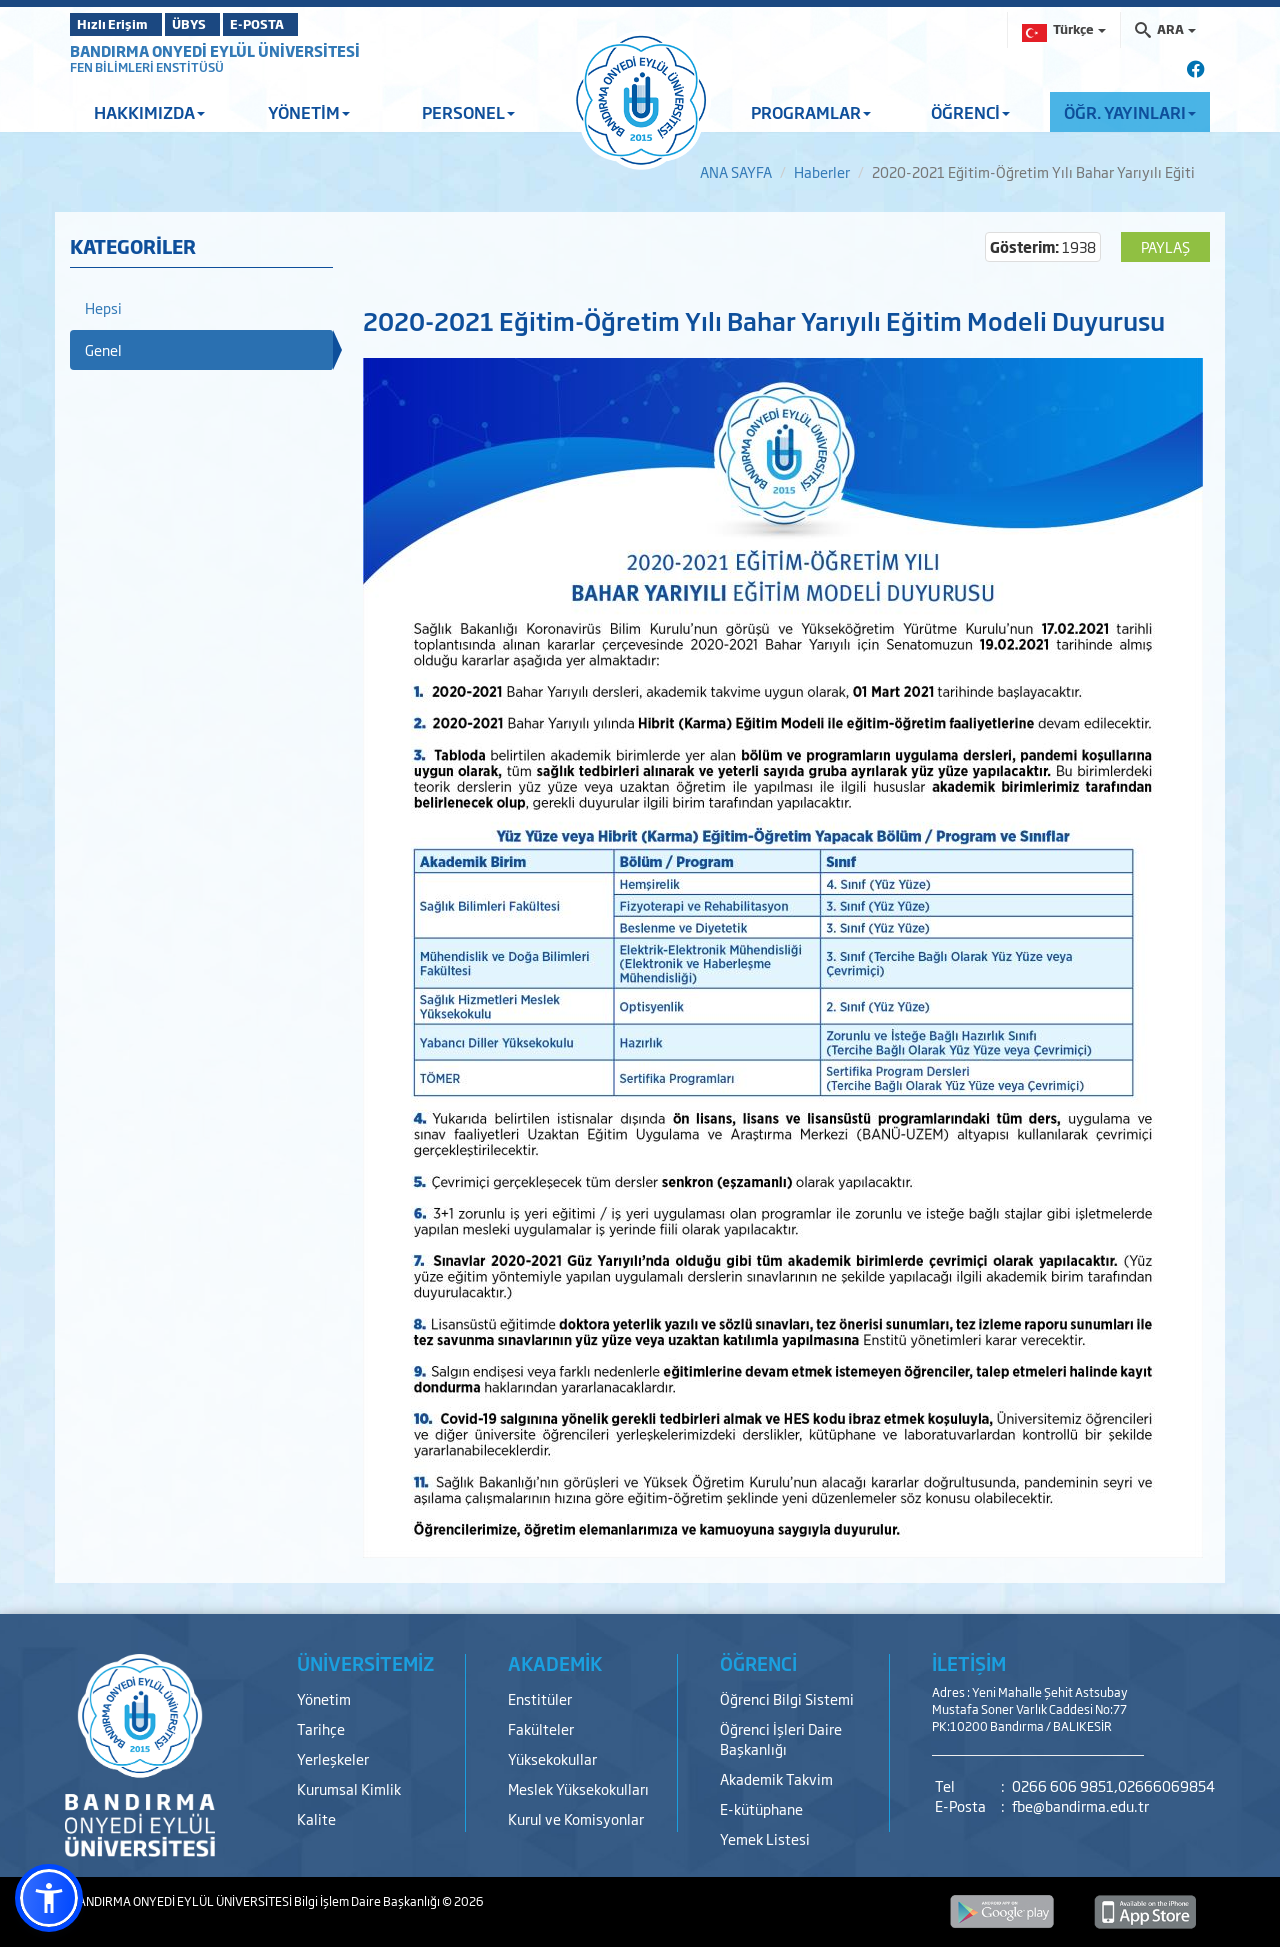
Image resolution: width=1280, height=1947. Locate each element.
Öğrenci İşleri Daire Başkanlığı (781, 1738)
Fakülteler (541, 1728)
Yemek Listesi (765, 1838)
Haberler (822, 171)
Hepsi (103, 307)
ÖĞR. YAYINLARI (1130, 112)
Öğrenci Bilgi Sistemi (787, 1698)
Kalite (316, 1818)
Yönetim (324, 1698)
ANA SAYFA (736, 171)
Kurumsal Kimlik (349, 1788)
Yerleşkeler (333, 1758)
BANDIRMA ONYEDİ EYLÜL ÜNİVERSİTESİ (215, 50)
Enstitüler (540, 1698)
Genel (103, 349)
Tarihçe (321, 1728)
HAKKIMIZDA (149, 112)
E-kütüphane (761, 1808)
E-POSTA (310, 24)
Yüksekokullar (552, 1758)
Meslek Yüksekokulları (578, 1788)
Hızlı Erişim (119, 24)
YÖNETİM (309, 112)
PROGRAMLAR (811, 112)
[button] (49, 1898)
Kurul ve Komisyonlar (576, 1818)
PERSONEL (468, 112)
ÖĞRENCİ (970, 112)
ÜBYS (217, 24)
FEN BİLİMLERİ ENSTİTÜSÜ (147, 67)
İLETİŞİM (969, 1663)
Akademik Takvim (776, 1778)
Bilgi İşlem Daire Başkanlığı (368, 1901)
